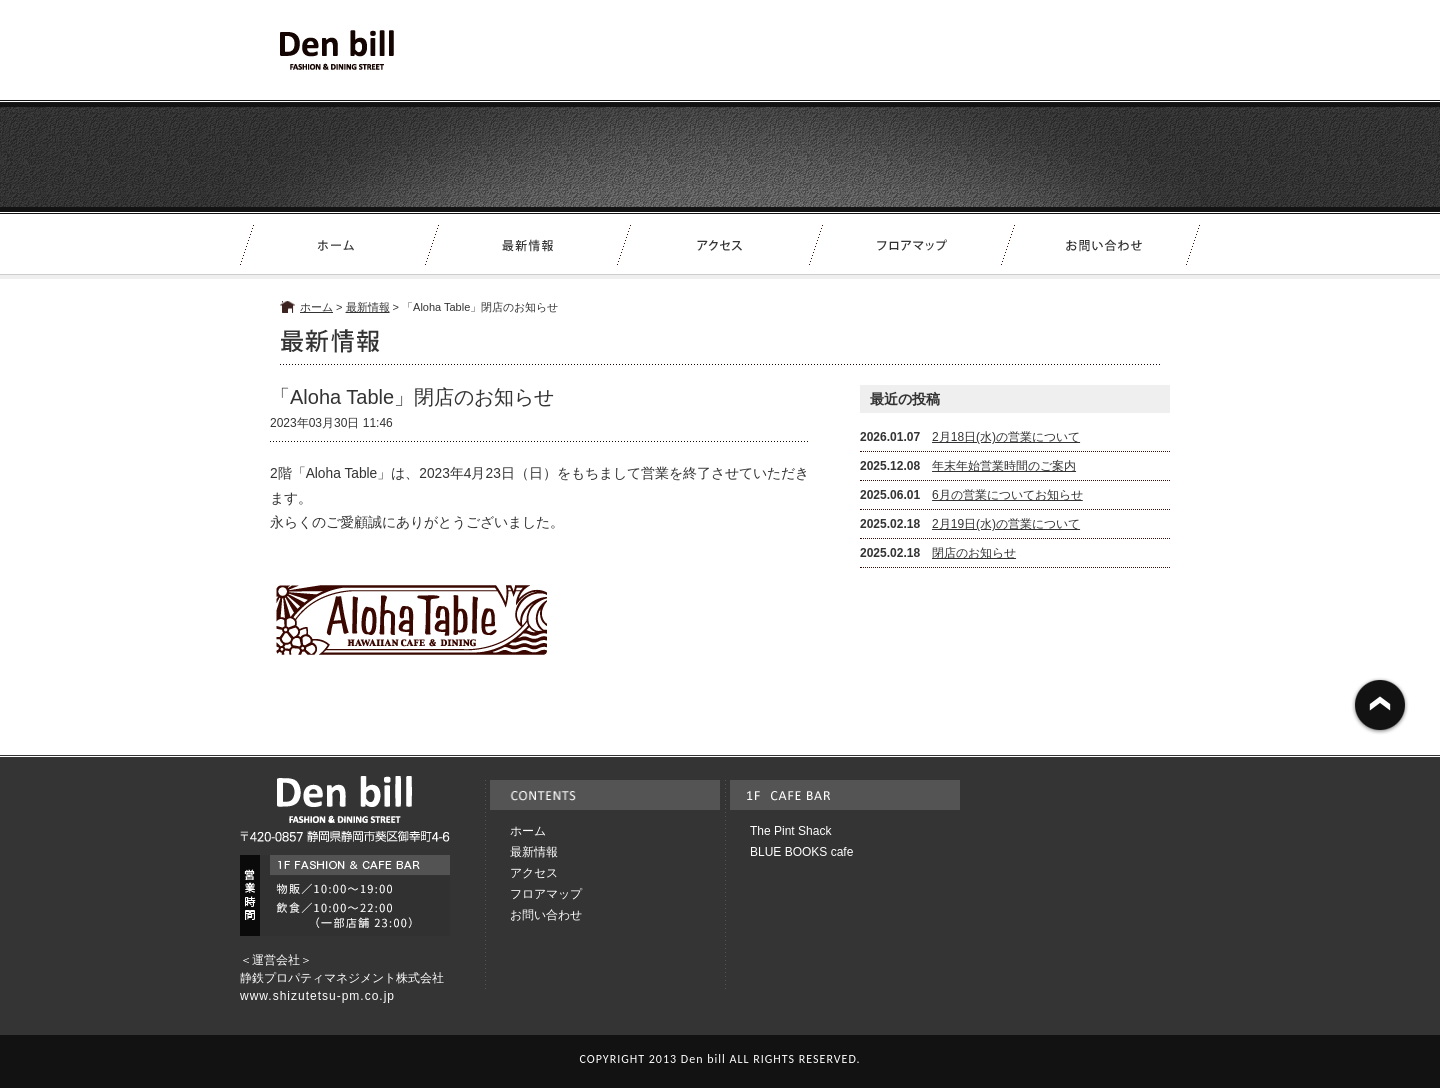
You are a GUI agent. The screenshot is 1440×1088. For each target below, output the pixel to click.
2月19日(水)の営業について (1006, 524)
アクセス (534, 873)
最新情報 (368, 307)
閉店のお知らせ (974, 553)
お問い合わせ (546, 915)
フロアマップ (546, 894)
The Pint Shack (790, 831)
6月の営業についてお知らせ (1007, 495)
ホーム (316, 307)
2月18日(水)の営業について (1006, 437)
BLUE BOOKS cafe (801, 852)
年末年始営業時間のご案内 (1004, 466)
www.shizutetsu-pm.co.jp (317, 996)
